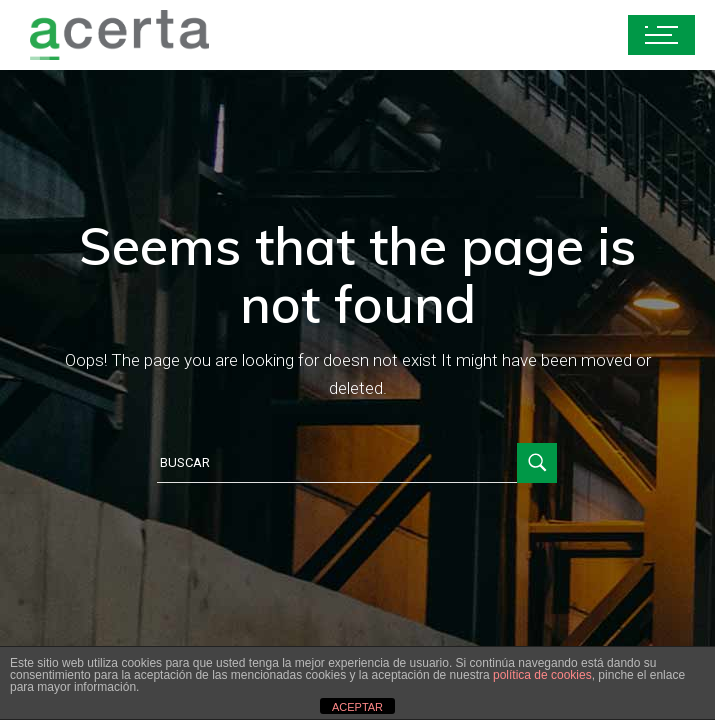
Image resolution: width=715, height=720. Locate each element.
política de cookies (542, 675)
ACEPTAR (357, 707)
